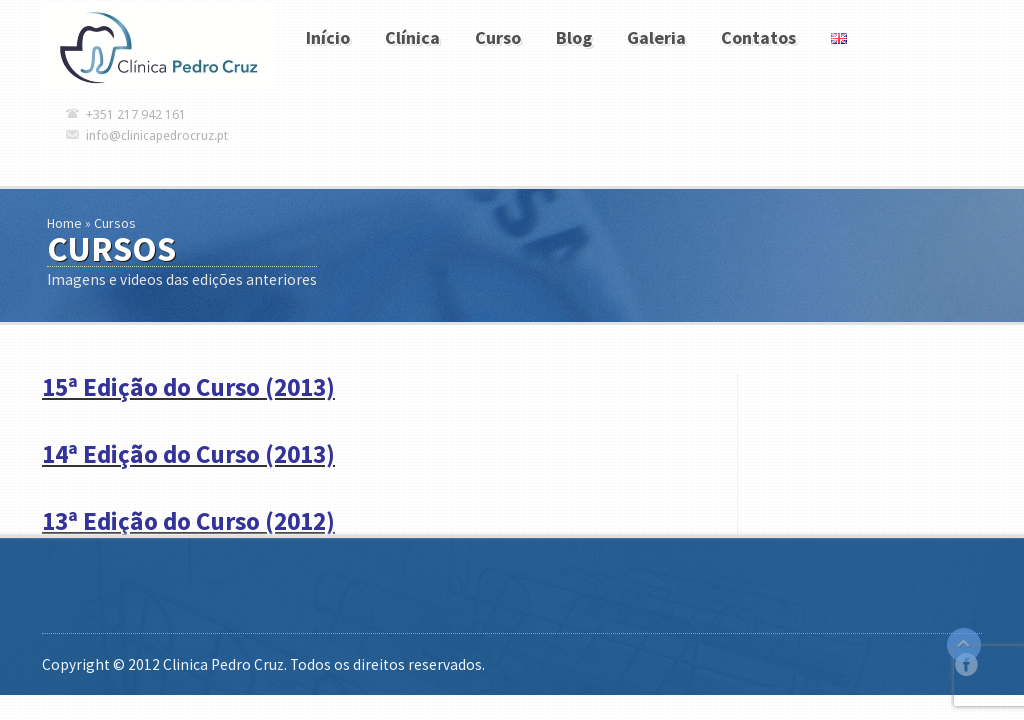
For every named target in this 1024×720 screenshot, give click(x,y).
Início (328, 37)
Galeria (656, 37)
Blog (574, 37)
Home (64, 223)
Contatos (758, 37)
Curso (498, 37)
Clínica (412, 37)
